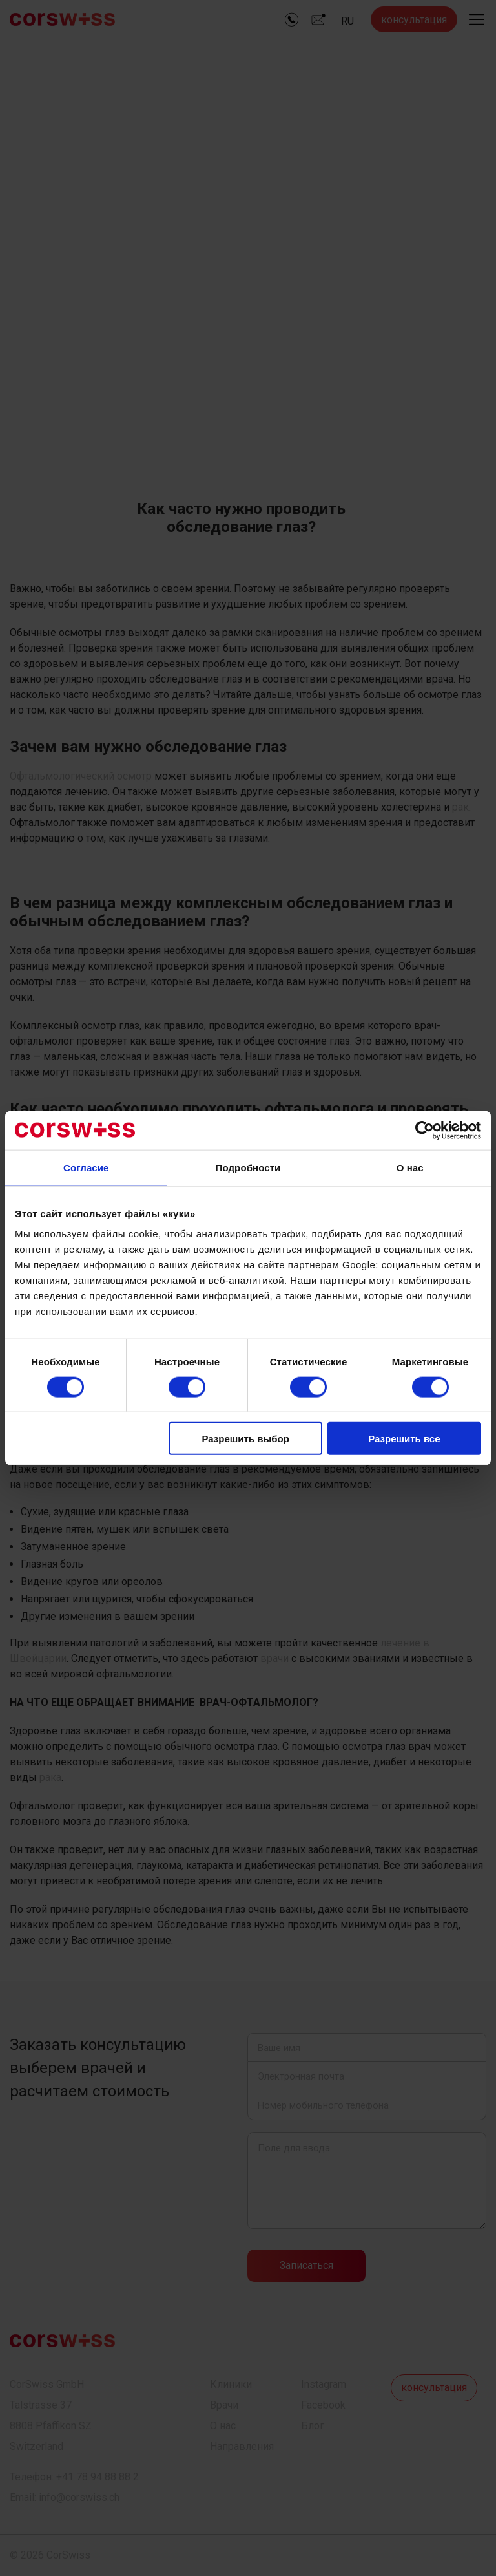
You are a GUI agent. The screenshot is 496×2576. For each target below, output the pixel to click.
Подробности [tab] (248, 1167)
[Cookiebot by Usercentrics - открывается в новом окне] (424, 1130)
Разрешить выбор (245, 1438)
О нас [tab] (410, 1167)
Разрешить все (404, 1438)
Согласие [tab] (85, 1167)
